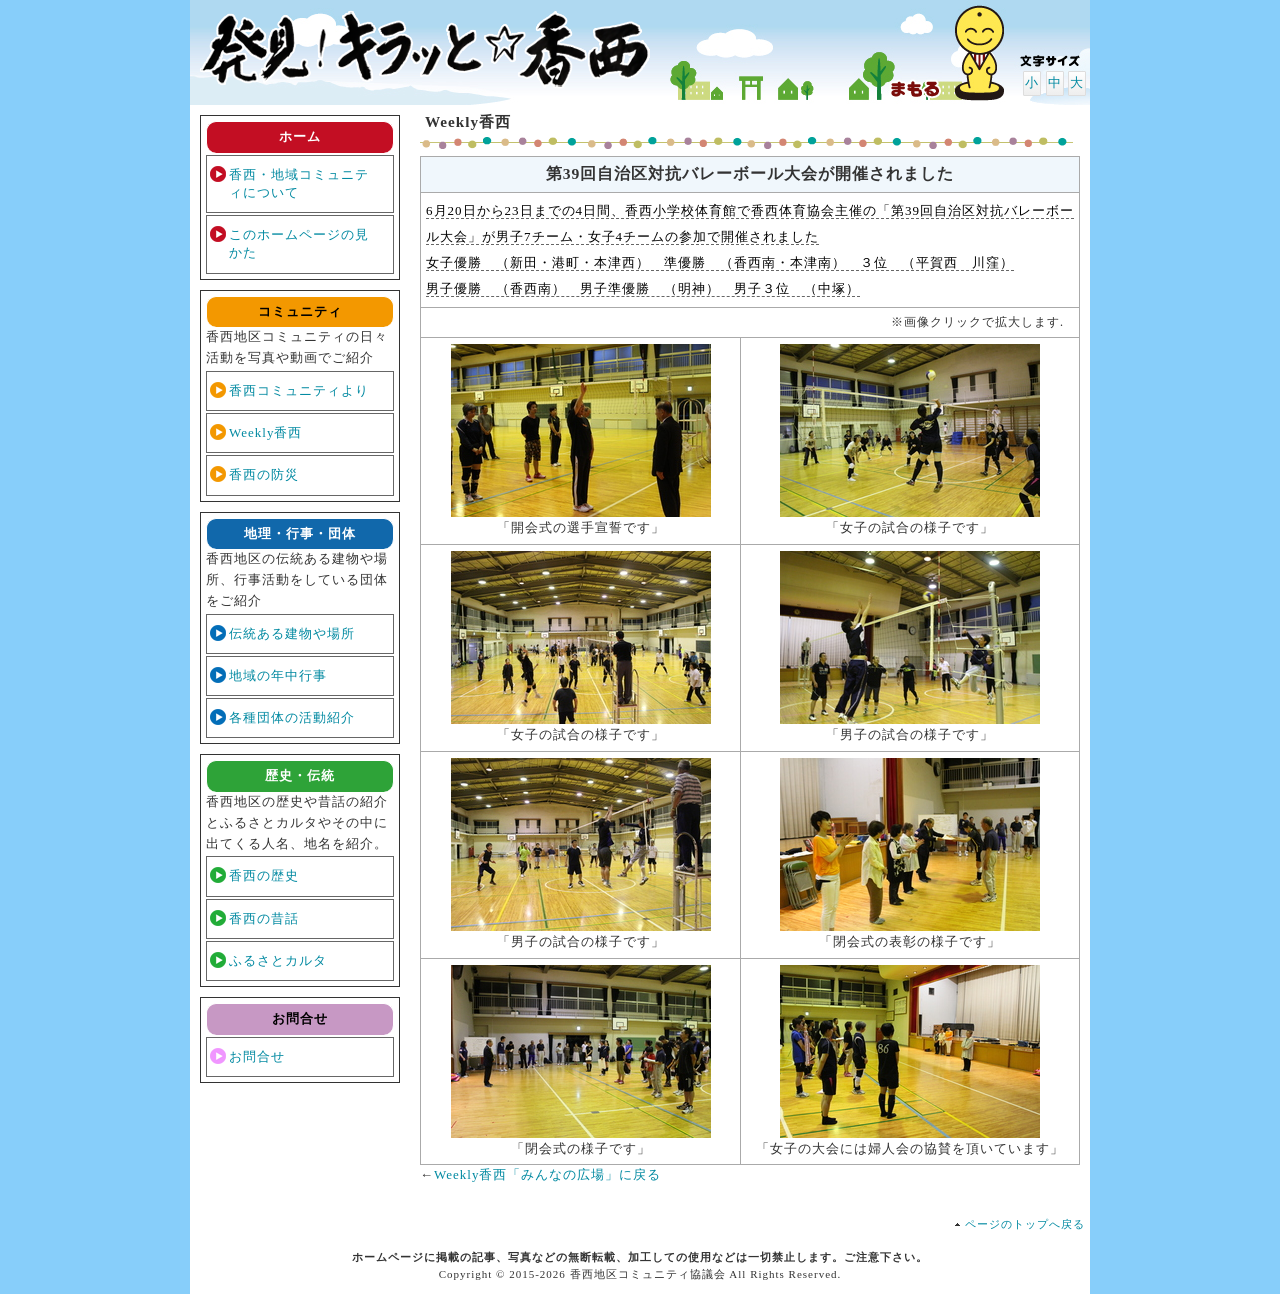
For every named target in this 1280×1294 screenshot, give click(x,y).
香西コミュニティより (299, 390)
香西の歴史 (264, 875)
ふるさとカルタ (278, 960)
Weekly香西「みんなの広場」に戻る (547, 1174)
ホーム (300, 136)
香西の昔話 (264, 918)
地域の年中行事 (278, 675)
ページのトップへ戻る (1025, 1224)
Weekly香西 (265, 432)
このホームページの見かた (299, 243)
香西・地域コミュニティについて (299, 183)
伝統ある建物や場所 (292, 633)
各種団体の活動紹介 (292, 717)
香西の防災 (264, 474)
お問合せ (257, 1056)
